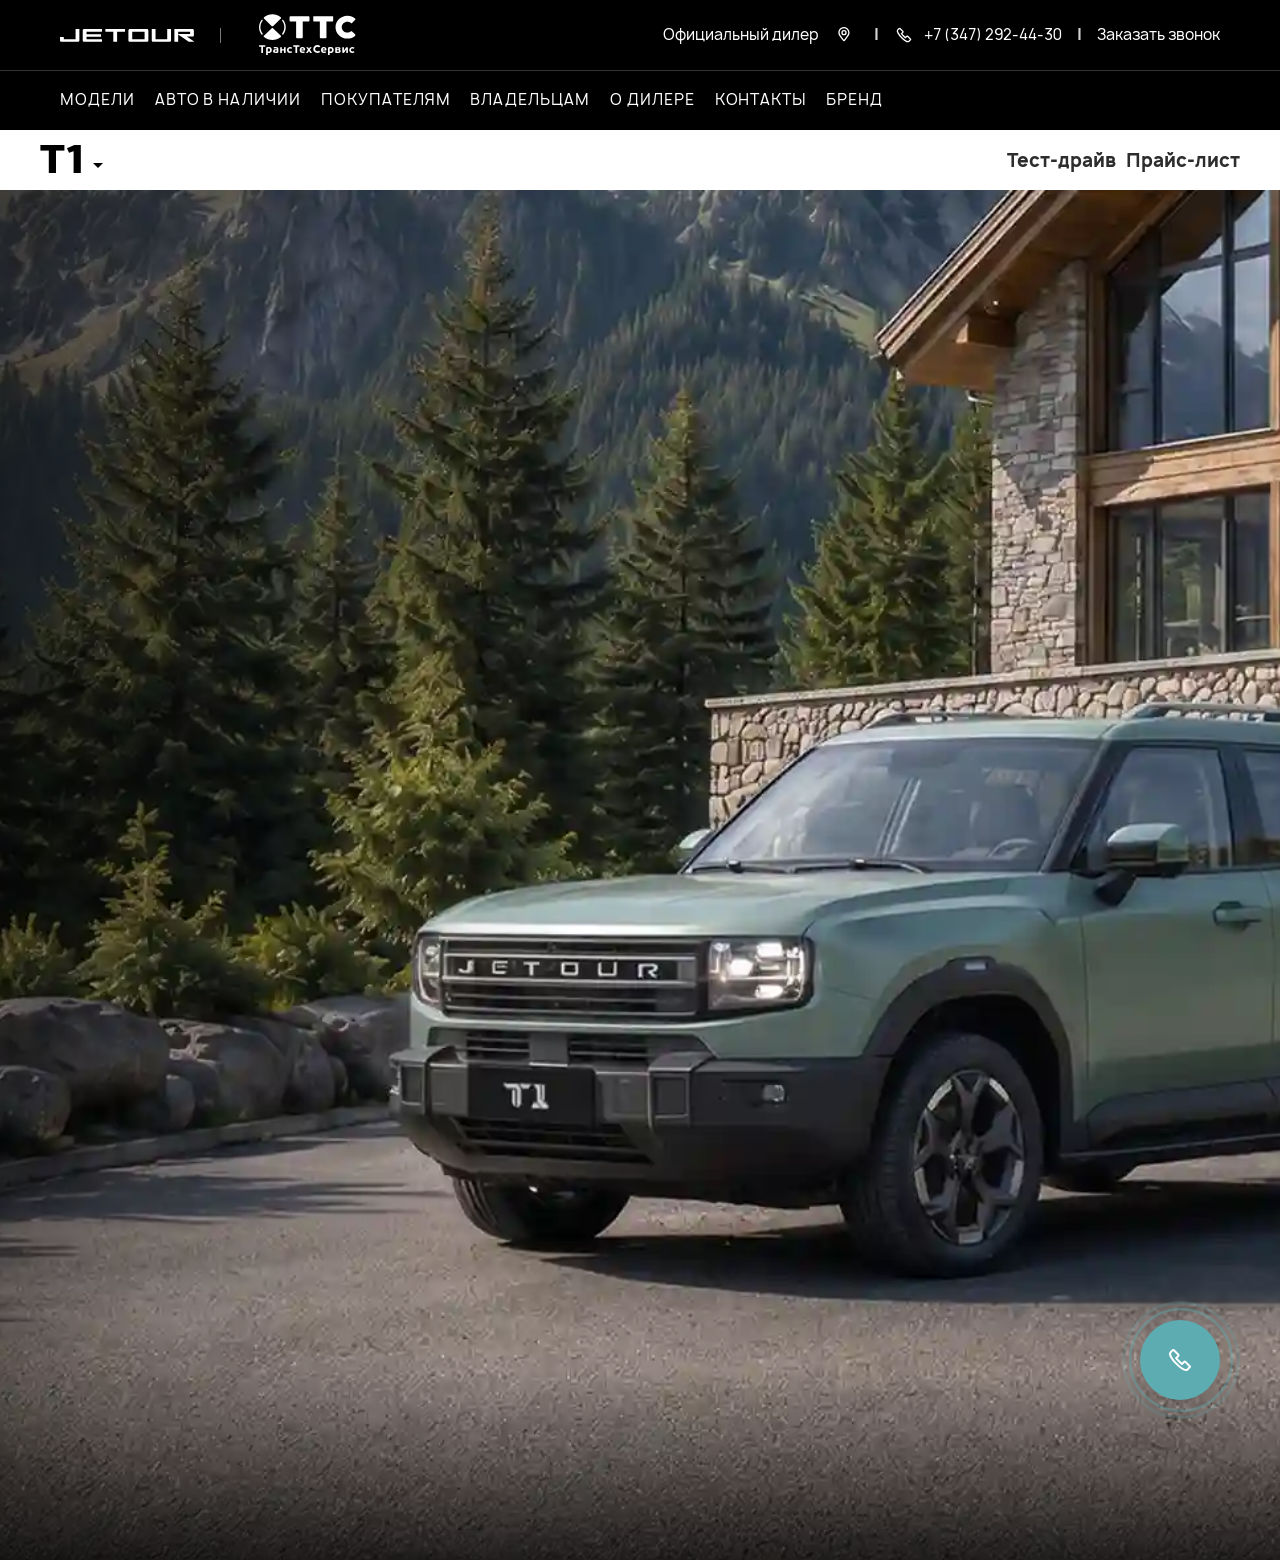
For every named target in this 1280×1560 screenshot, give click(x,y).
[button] (71, 166)
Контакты (761, 100)
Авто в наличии (228, 100)
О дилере (652, 100)
